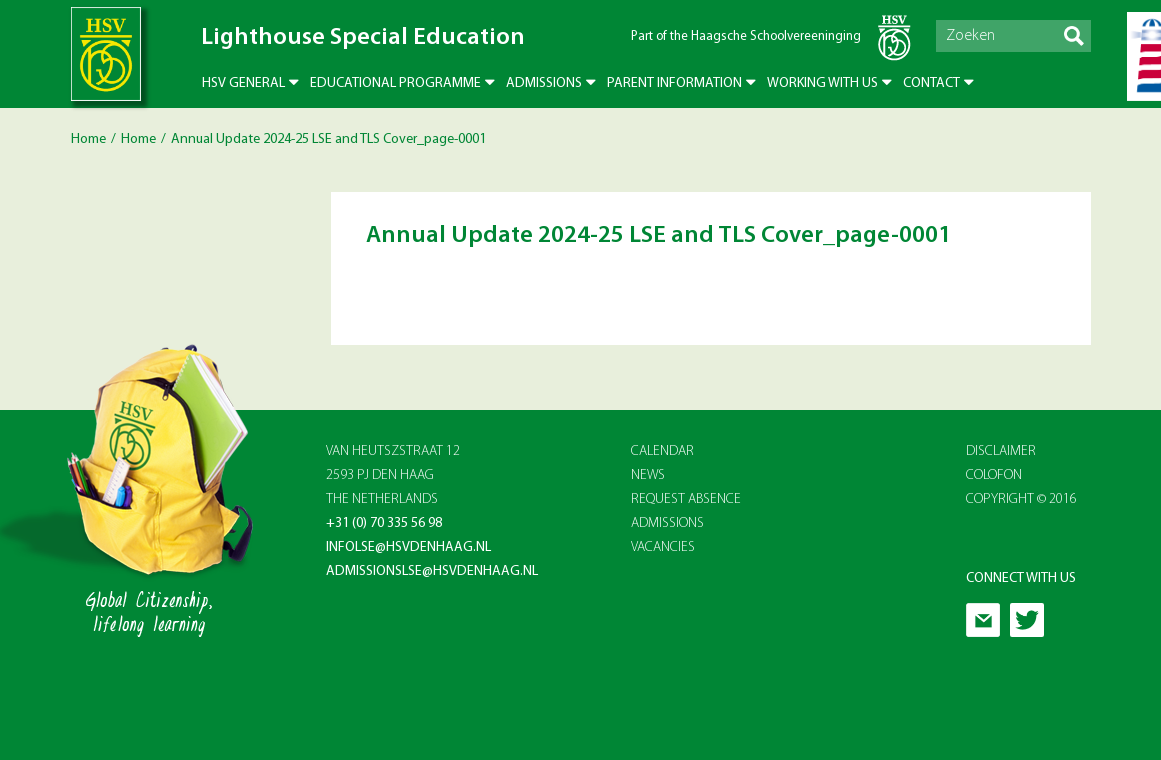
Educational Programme (395, 83)
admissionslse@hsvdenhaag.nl (432, 571)
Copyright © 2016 (1021, 499)
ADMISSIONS (667, 523)
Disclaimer (1001, 451)
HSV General (243, 83)
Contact (931, 83)
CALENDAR (662, 451)
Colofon (994, 475)
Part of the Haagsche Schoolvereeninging (746, 36)
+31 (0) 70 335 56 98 (384, 523)
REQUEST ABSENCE (686, 499)
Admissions (544, 83)
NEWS (648, 475)
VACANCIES (663, 547)
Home (88, 139)
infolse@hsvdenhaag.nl (408, 547)
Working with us (822, 83)
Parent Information (674, 83)
